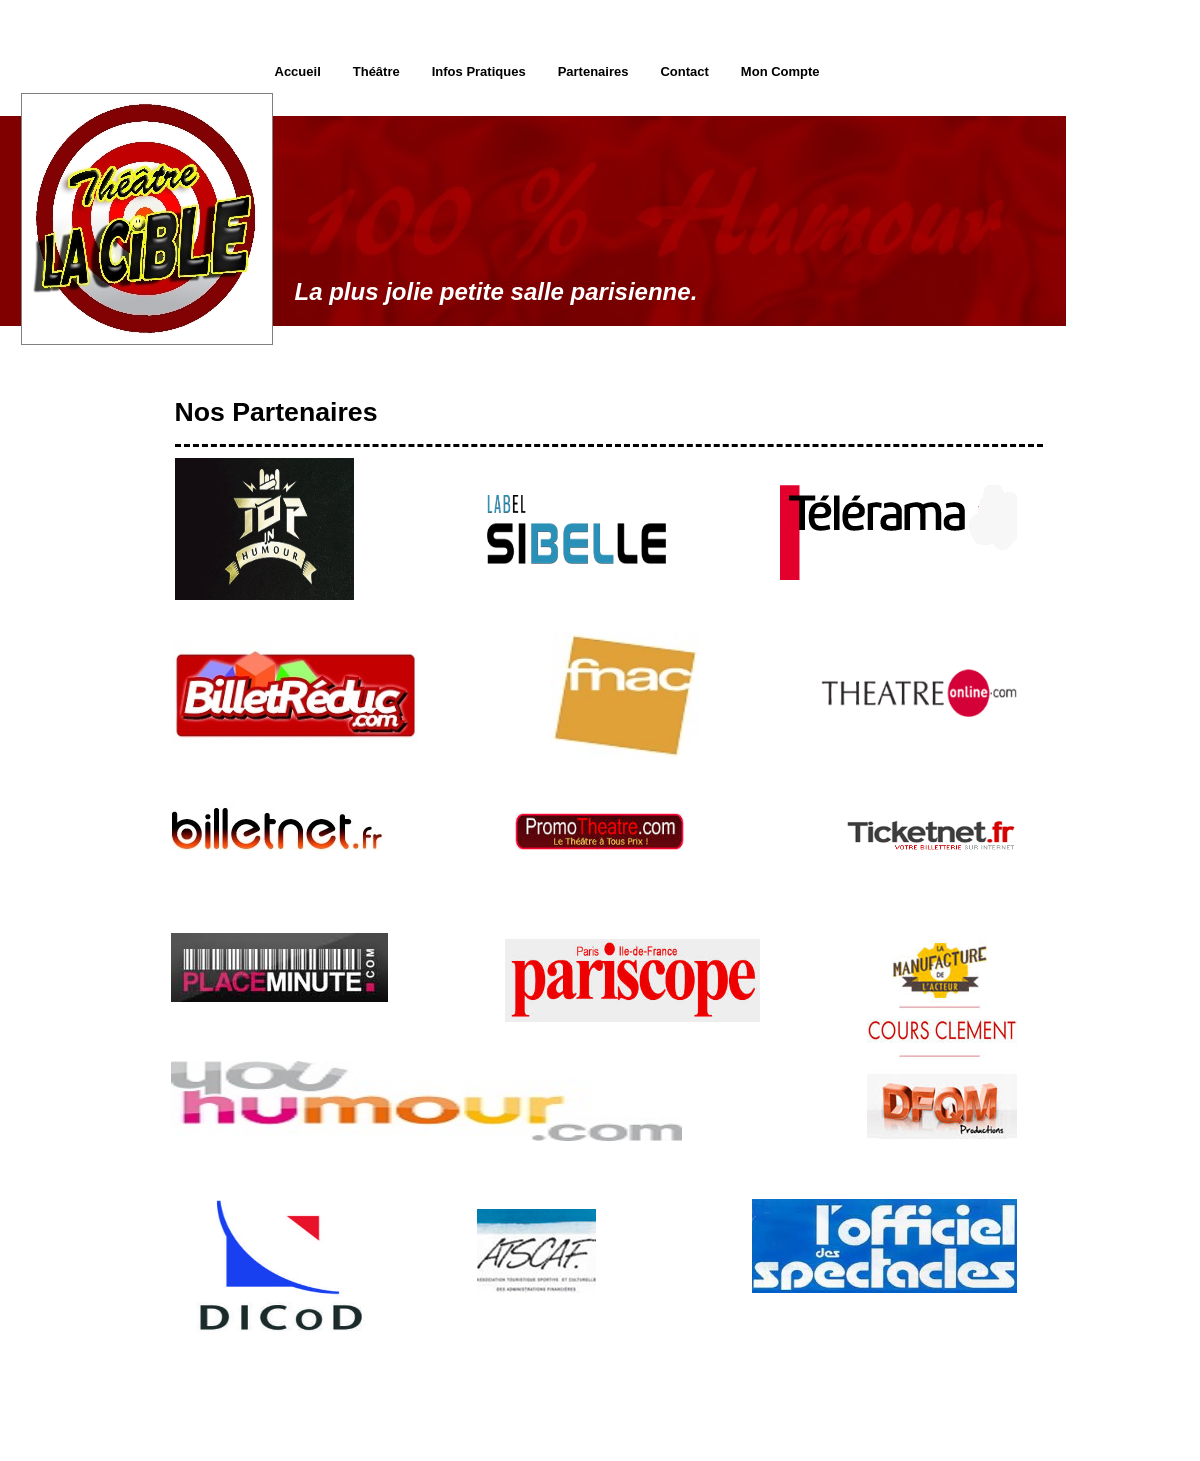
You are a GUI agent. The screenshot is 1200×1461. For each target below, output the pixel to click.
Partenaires (593, 71)
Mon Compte (780, 71)
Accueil (298, 71)
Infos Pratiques (479, 71)
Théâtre (376, 71)
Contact (684, 71)
